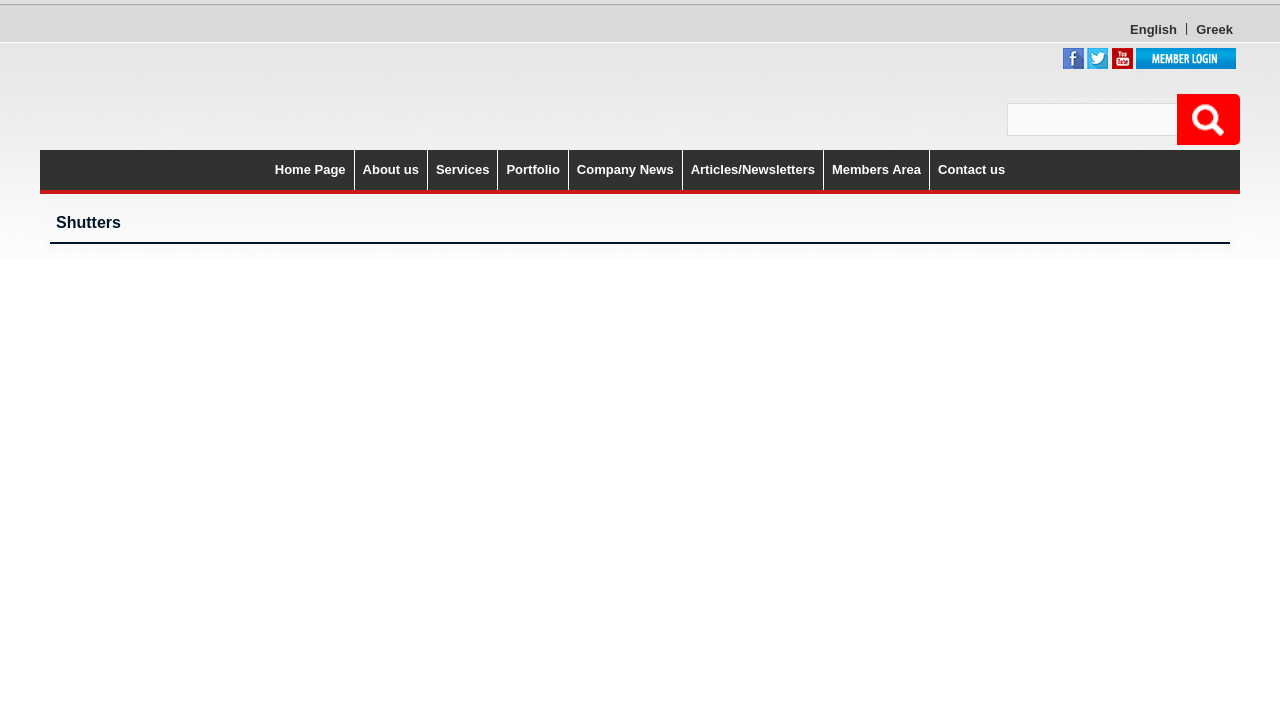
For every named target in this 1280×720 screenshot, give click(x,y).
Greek (1102, 29)
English (1041, 29)
